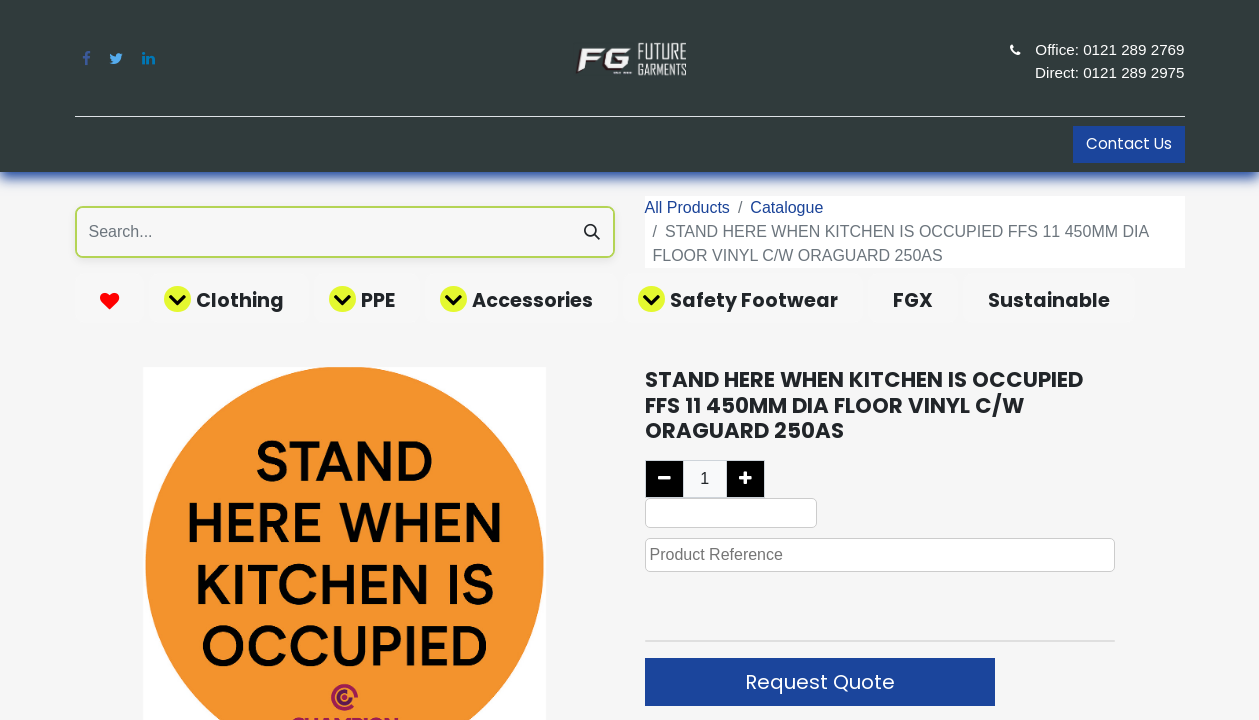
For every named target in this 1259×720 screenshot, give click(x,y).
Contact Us (1129, 143)
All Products (687, 207)
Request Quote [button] (820, 682)
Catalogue (786, 207)
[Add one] (745, 479)
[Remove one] (664, 479)
